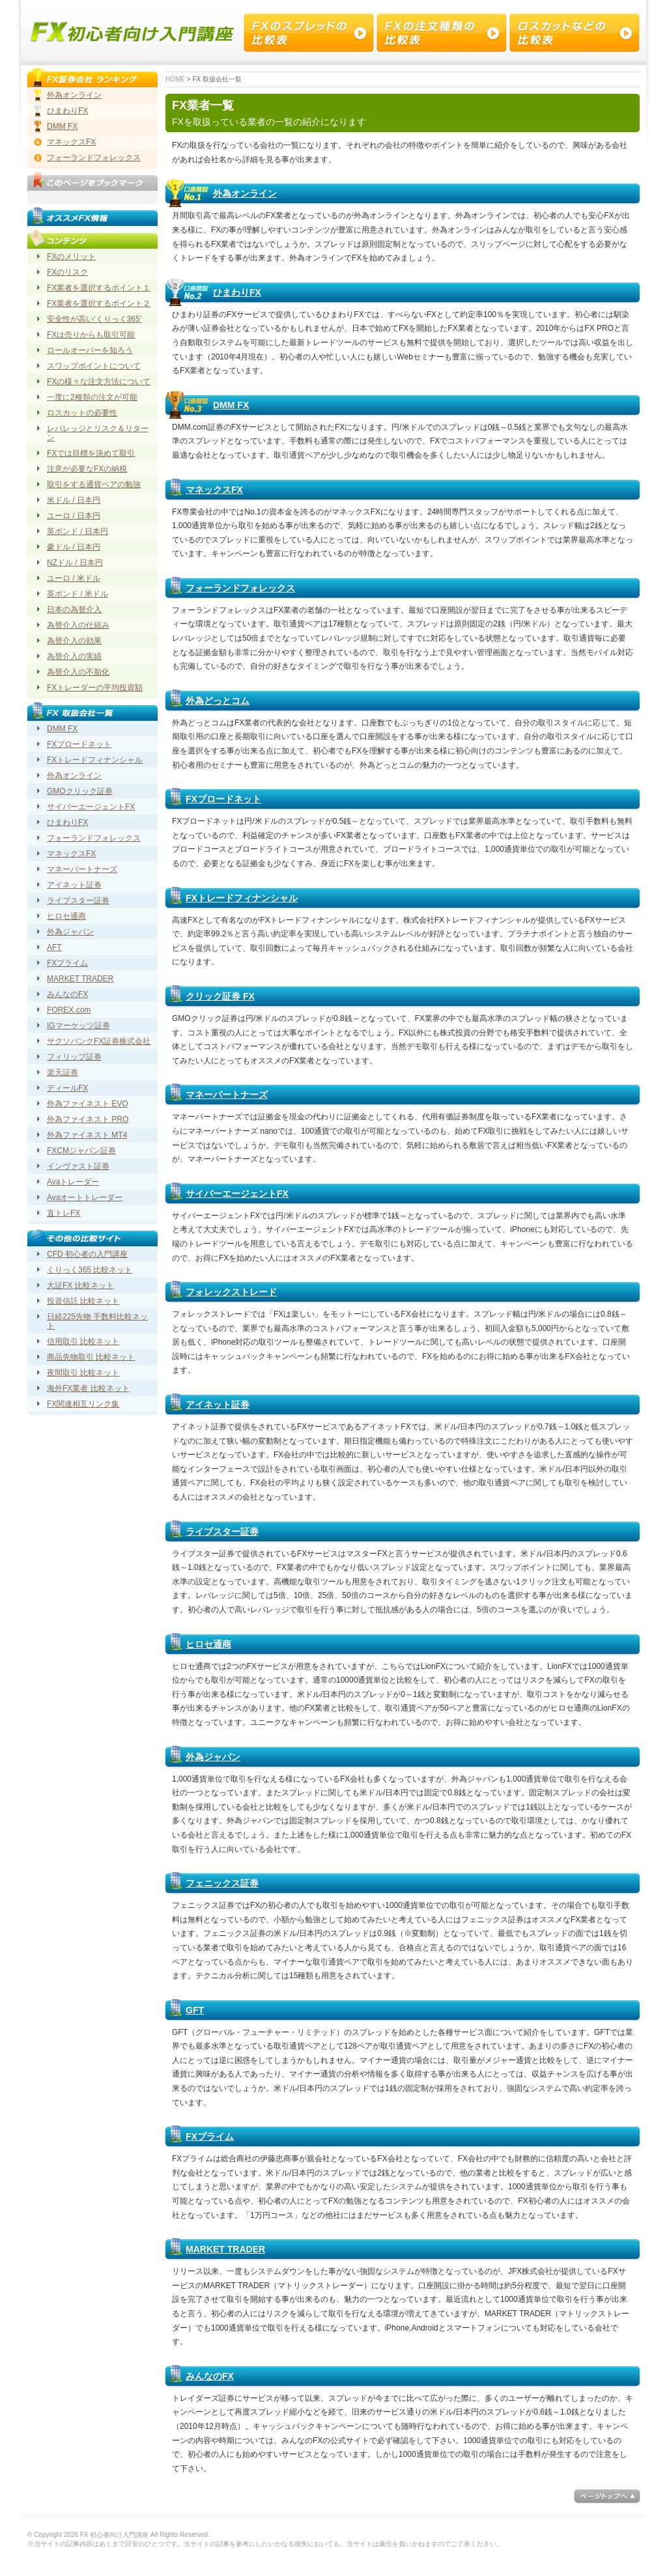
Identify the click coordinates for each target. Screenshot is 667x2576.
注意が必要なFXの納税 (87, 468)
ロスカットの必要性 (82, 412)
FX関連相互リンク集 (83, 1403)
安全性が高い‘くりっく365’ (94, 319)
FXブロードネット (223, 799)
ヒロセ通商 (208, 1644)
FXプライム (210, 2136)
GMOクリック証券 (80, 791)
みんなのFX (210, 2376)
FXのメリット (71, 256)
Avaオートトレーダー (84, 1197)
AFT (54, 947)
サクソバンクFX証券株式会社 (98, 1041)
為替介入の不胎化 (78, 672)
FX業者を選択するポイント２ (98, 303)
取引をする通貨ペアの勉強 (94, 484)
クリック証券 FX (220, 996)
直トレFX (63, 1213)
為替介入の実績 (74, 656)
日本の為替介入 (74, 609)
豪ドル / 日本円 (73, 547)
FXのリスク (67, 272)
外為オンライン (245, 193)
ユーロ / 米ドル (73, 578)
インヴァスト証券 (78, 1166)
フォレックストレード (231, 1292)
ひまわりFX (237, 292)
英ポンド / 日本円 (77, 531)
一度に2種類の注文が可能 (92, 397)
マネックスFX (214, 489)
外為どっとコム (217, 700)
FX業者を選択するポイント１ (98, 287)
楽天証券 (62, 1072)
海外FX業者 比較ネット (88, 1388)
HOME (175, 79)
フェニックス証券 (222, 1883)
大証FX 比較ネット (80, 1285)
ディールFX (67, 1088)
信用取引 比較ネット (83, 1341)
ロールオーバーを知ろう (90, 350)
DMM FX (231, 405)
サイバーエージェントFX (237, 1193)
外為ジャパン (213, 1757)
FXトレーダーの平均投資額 (95, 687)
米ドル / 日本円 (73, 500)
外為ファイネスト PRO (87, 1119)
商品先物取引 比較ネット (91, 1357)
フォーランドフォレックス (240, 588)
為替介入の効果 (74, 640)
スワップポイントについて (94, 366)
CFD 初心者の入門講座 (87, 1254)
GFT (195, 2010)
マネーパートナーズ (227, 1094)
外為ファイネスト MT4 (87, 1135)
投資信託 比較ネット (83, 1301)
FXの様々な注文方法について (98, 381)
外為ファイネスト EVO (87, 1103)
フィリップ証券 (74, 1056)
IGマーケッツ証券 (78, 1025)
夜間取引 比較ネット (83, 1372)
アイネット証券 (217, 1404)
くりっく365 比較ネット (89, 1269)
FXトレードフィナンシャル (242, 898)
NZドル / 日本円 (75, 562)
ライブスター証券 (222, 1531)
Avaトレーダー (73, 1181)
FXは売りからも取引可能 (91, 334)
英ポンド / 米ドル (77, 593)
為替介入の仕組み (78, 625)
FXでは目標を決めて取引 (91, 453)
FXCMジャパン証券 (81, 1150)
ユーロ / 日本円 (73, 515)
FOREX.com (69, 1010)
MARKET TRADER (225, 2249)
